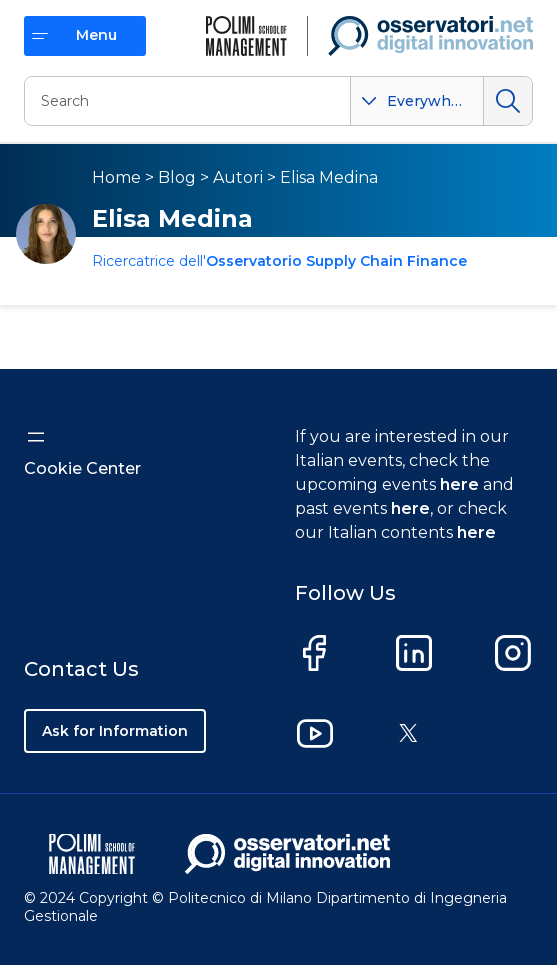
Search (507, 101)
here (459, 484)
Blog (177, 177)
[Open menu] (36, 437)
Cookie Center (82, 468)
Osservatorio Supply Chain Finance (336, 261)
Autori (238, 177)
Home (116, 177)
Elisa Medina (329, 177)
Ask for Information (115, 731)
